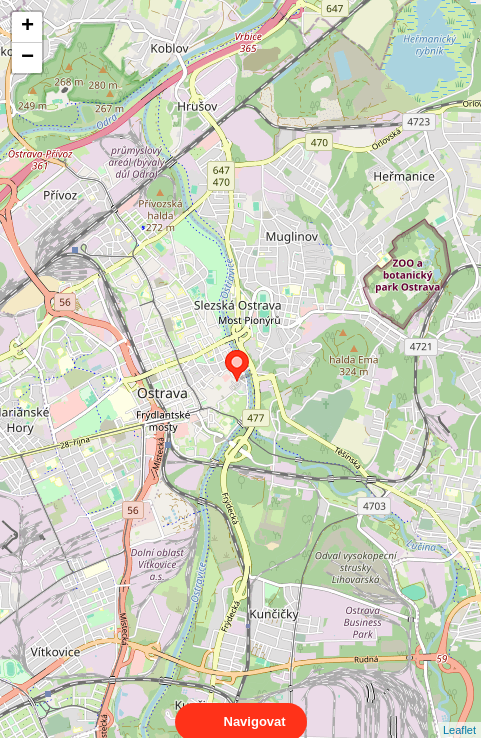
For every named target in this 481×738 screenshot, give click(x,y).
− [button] (27, 58)
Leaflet (459, 712)
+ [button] (27, 27)
